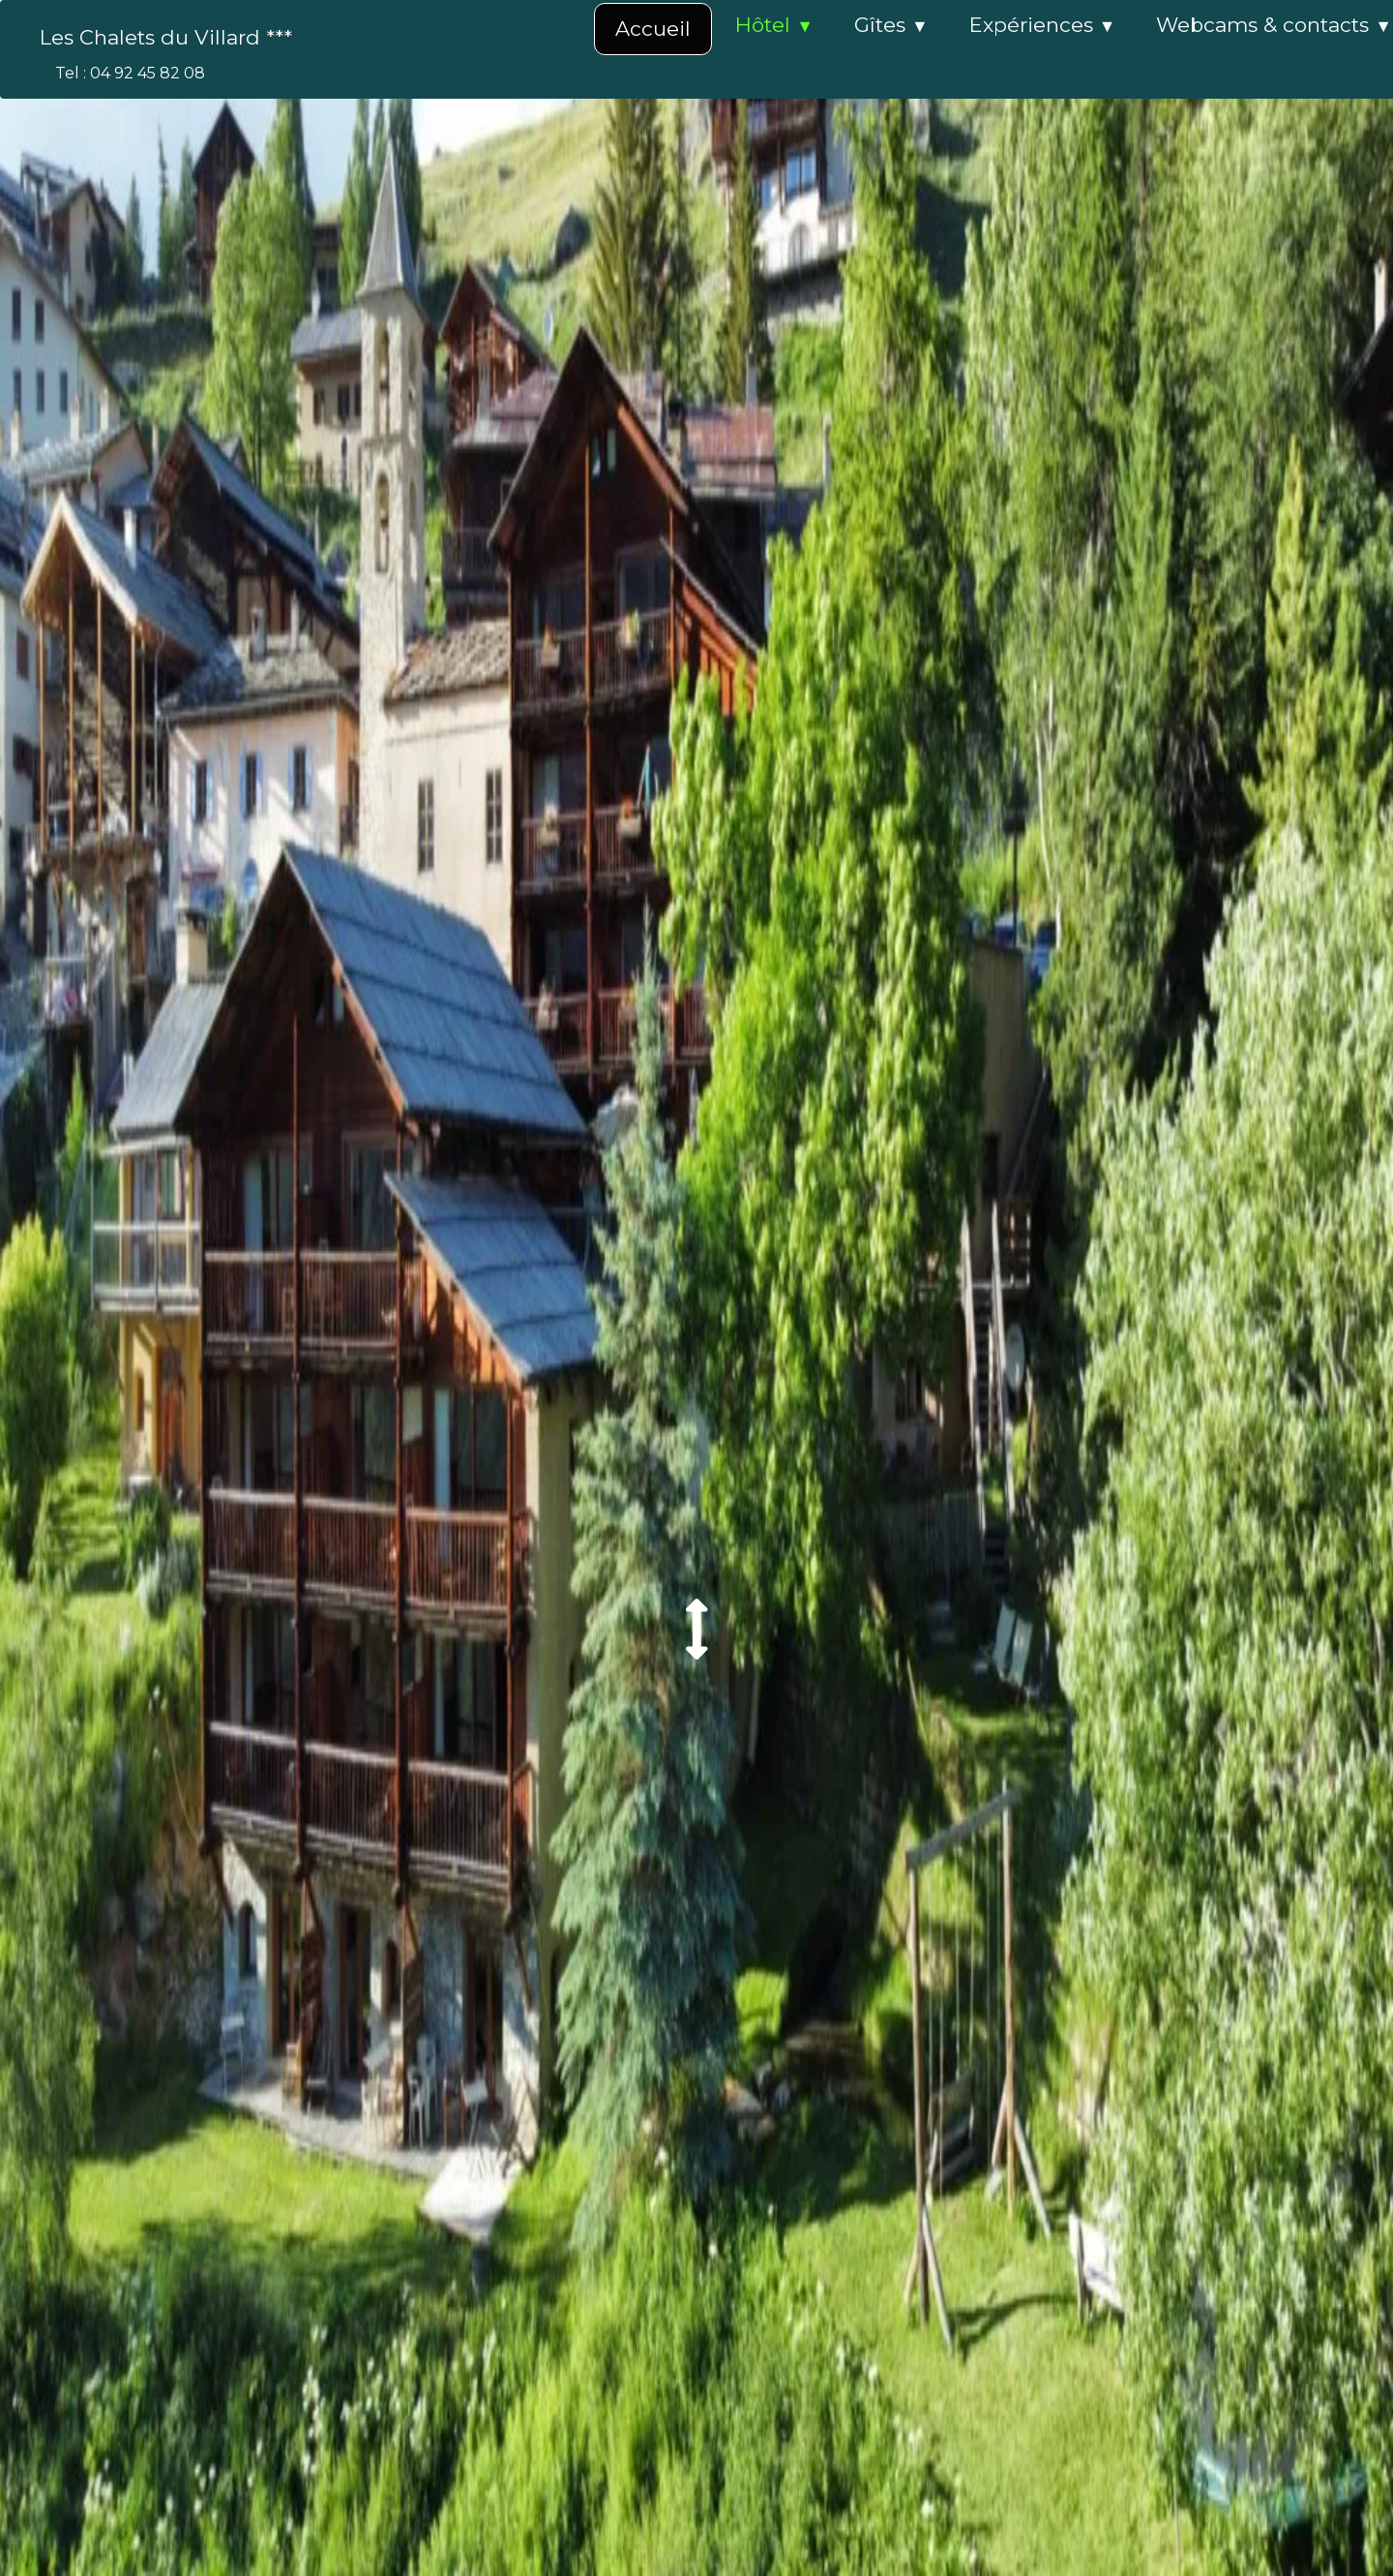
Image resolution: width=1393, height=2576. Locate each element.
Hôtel (774, 25)
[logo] (172, 38)
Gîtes (891, 25)
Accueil (653, 28)
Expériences (1042, 25)
